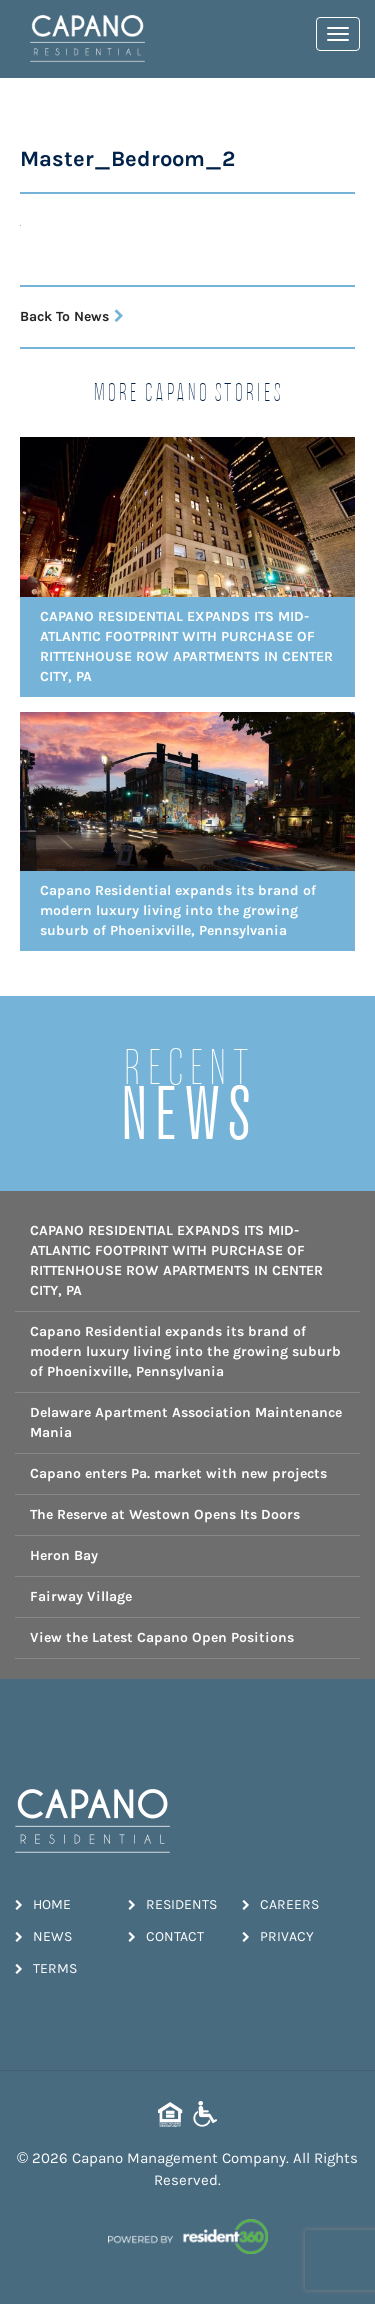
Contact (166, 1936)
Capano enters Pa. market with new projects (178, 1473)
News (43, 1936)
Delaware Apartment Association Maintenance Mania (186, 1422)
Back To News (72, 316)
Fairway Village (81, 1596)
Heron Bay (64, 1555)
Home (43, 1904)
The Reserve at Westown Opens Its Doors (165, 1514)
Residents (172, 1904)
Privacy (278, 1936)
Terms (46, 1968)
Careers (280, 1904)
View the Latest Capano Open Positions (162, 1637)
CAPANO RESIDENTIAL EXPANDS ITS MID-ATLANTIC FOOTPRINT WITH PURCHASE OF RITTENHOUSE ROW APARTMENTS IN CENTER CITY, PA (176, 1260)
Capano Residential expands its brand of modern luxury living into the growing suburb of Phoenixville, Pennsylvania (185, 1351)
